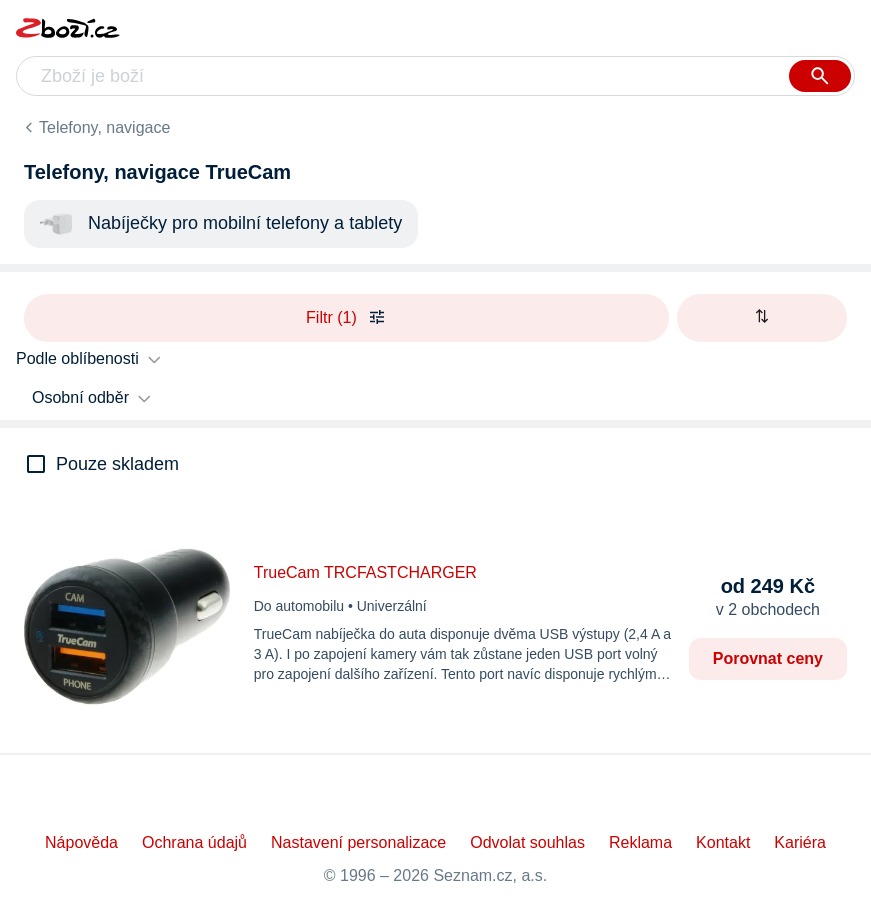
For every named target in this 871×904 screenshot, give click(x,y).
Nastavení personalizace (358, 842)
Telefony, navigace (104, 127)
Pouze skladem (117, 464)
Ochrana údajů (194, 842)
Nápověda (81, 842)
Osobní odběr (80, 397)
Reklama (640, 842)
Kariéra (800, 842)
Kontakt (723, 842)
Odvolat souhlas (527, 842)
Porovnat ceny (768, 658)
